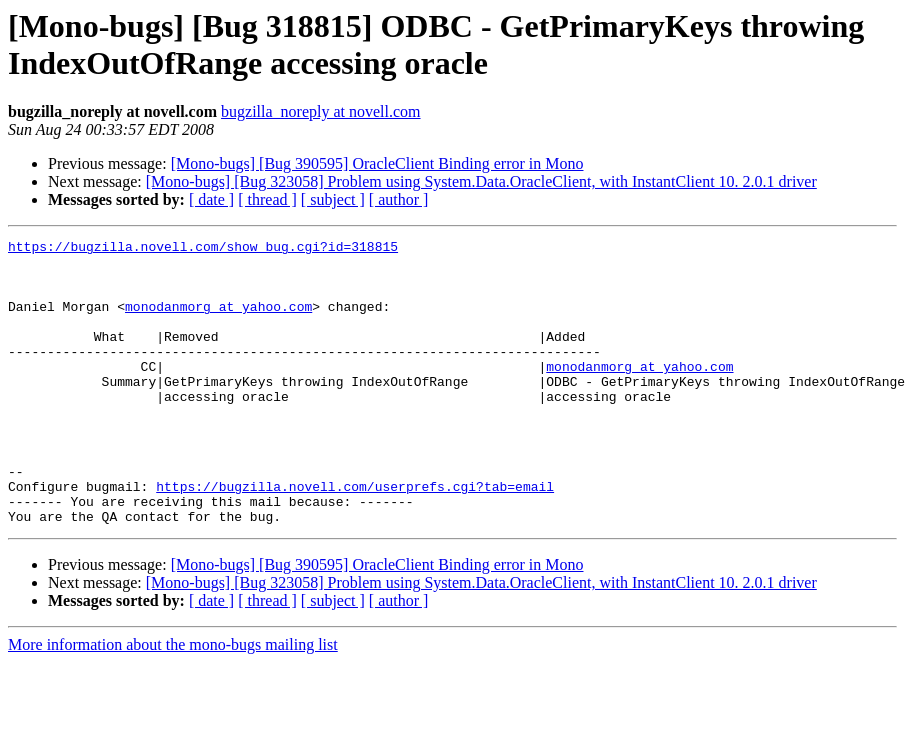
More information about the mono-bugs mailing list (173, 701)
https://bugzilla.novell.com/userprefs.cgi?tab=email (355, 537)
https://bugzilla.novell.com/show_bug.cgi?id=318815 (203, 249)
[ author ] (399, 199)
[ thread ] (267, 199)
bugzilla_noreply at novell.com (321, 111)
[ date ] (211, 199)
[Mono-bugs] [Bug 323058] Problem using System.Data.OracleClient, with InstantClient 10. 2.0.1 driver (481, 181)
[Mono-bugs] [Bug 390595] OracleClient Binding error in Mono (377, 163)
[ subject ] (333, 199)
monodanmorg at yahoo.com (218, 321)
